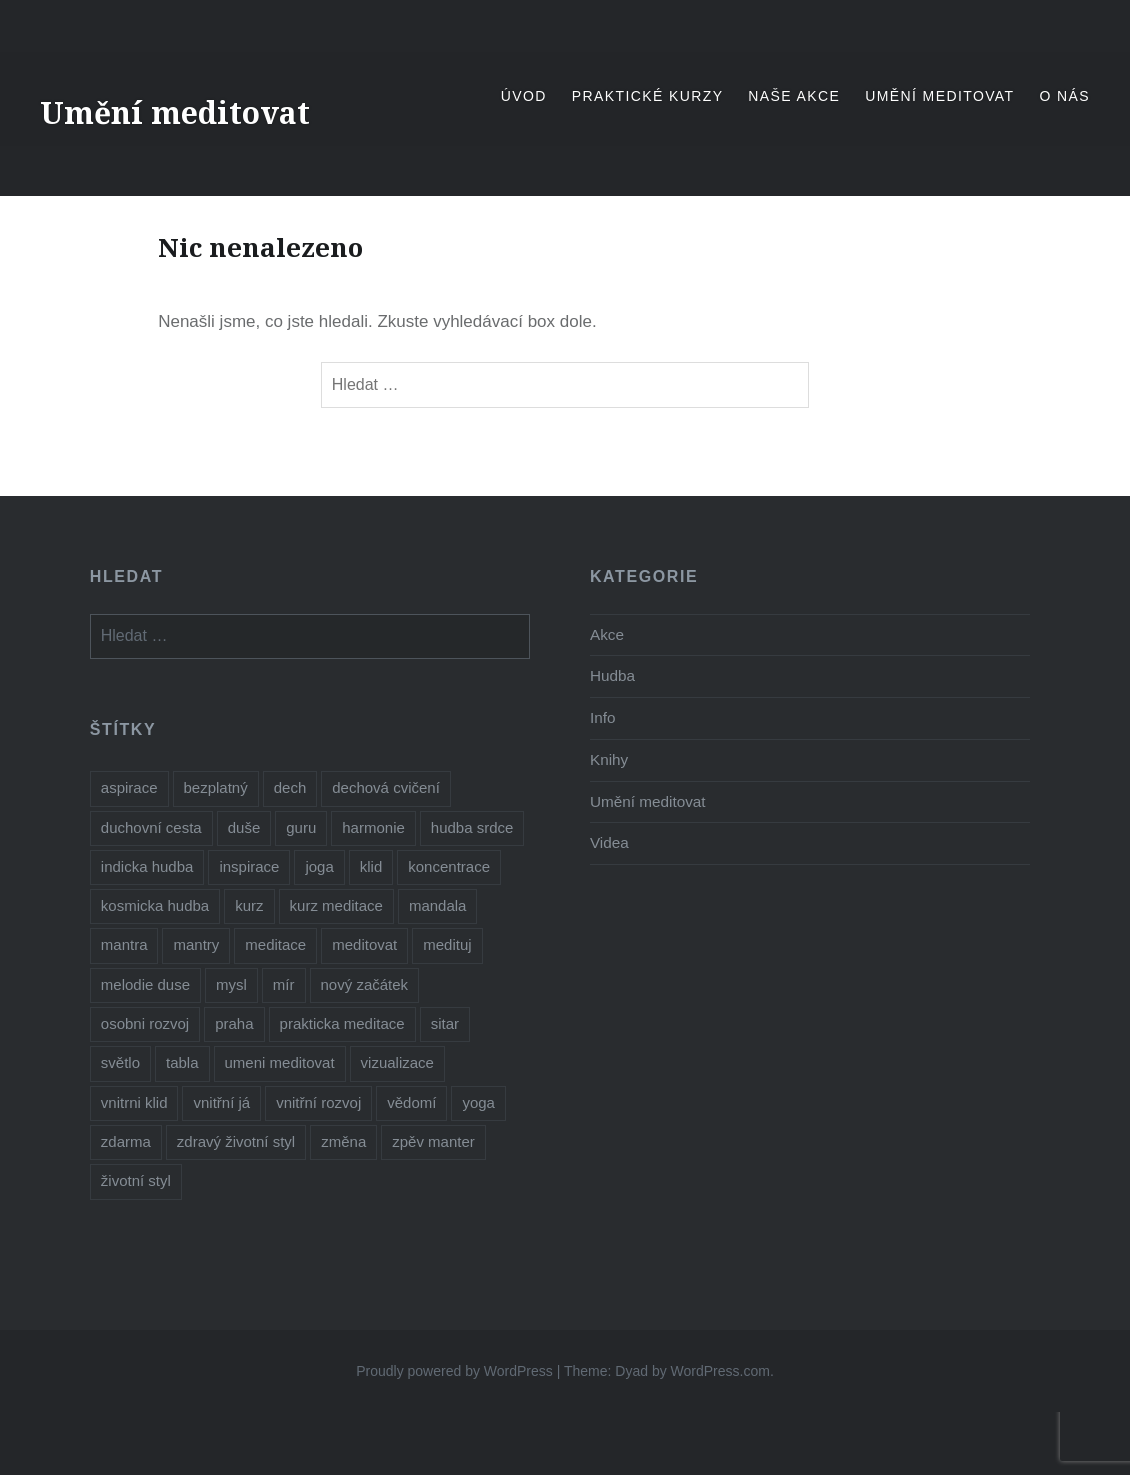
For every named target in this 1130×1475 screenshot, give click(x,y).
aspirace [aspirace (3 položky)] (129, 787)
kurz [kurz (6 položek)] (249, 905)
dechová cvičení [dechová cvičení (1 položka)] (386, 787)
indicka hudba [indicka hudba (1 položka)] (147, 866)
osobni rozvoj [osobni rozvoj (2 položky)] (145, 1023)
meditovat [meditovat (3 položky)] (364, 944)
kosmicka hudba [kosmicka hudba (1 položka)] (155, 905)
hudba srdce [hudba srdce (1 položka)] (472, 827)
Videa (609, 842)
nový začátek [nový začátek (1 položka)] (365, 984)
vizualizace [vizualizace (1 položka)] (397, 1062)
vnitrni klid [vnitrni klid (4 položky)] (134, 1102)
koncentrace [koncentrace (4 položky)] (449, 866)
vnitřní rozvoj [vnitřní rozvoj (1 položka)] (318, 1102)
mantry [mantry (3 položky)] (196, 944)
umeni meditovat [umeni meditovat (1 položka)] (280, 1062)
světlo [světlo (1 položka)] (120, 1062)
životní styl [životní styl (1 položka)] (136, 1180)
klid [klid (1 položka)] (371, 866)
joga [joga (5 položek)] (319, 866)
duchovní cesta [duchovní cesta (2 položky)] (151, 827)
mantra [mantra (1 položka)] (124, 944)
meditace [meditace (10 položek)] (275, 944)
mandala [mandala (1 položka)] (438, 905)
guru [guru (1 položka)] (301, 827)
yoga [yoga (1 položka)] (478, 1102)
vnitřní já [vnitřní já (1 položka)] (221, 1102)
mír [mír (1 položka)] (284, 984)
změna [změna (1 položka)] (343, 1141)
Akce (607, 634)
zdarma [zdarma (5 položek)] (126, 1141)
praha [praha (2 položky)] (234, 1023)
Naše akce (794, 96)
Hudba (612, 675)
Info (603, 717)
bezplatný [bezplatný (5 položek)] (216, 787)
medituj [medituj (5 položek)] (447, 944)
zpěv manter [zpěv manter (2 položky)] (433, 1141)
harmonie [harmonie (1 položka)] (373, 827)
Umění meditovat (175, 112)
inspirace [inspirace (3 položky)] (249, 866)
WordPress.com (720, 1371)
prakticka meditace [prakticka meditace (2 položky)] (342, 1023)
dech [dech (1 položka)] (290, 787)
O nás (1064, 96)
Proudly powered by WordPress (454, 1371)
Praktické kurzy (648, 96)
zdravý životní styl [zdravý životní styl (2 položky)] (236, 1141)
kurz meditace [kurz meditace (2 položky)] (336, 905)
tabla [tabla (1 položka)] (182, 1062)
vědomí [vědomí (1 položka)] (411, 1102)
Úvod (524, 96)
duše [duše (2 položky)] (244, 827)
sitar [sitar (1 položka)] (445, 1023)
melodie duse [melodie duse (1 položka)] (145, 984)
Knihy (609, 759)
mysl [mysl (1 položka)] (231, 984)
